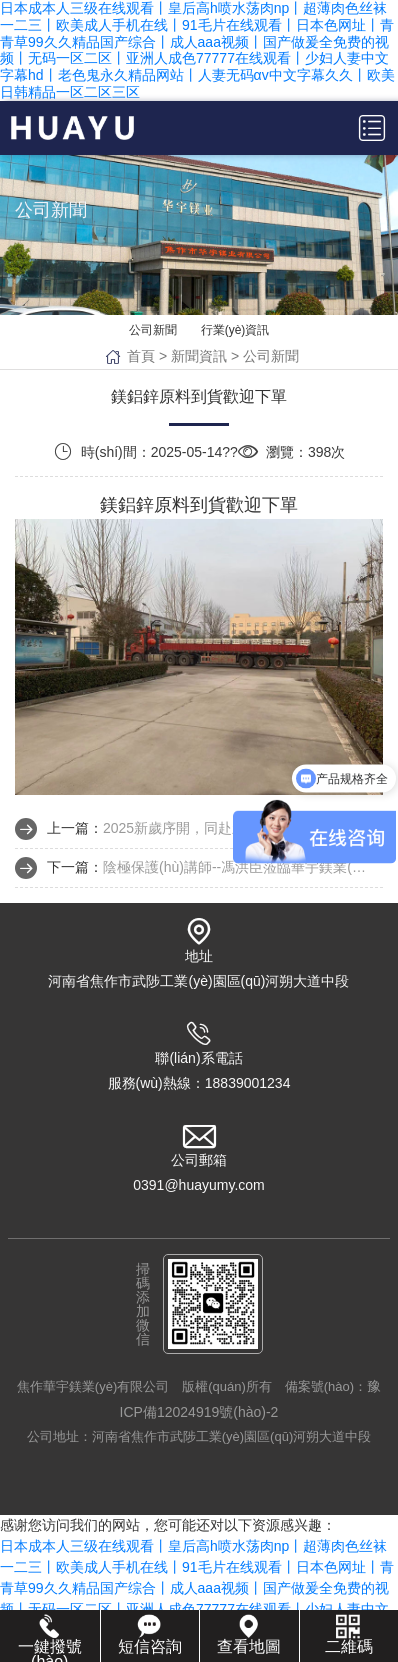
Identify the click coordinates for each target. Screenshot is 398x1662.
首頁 (141, 356)
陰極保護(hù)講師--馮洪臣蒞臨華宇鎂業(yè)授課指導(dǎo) (237, 867)
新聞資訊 (199, 356)
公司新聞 (153, 330)
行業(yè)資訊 (235, 330)
